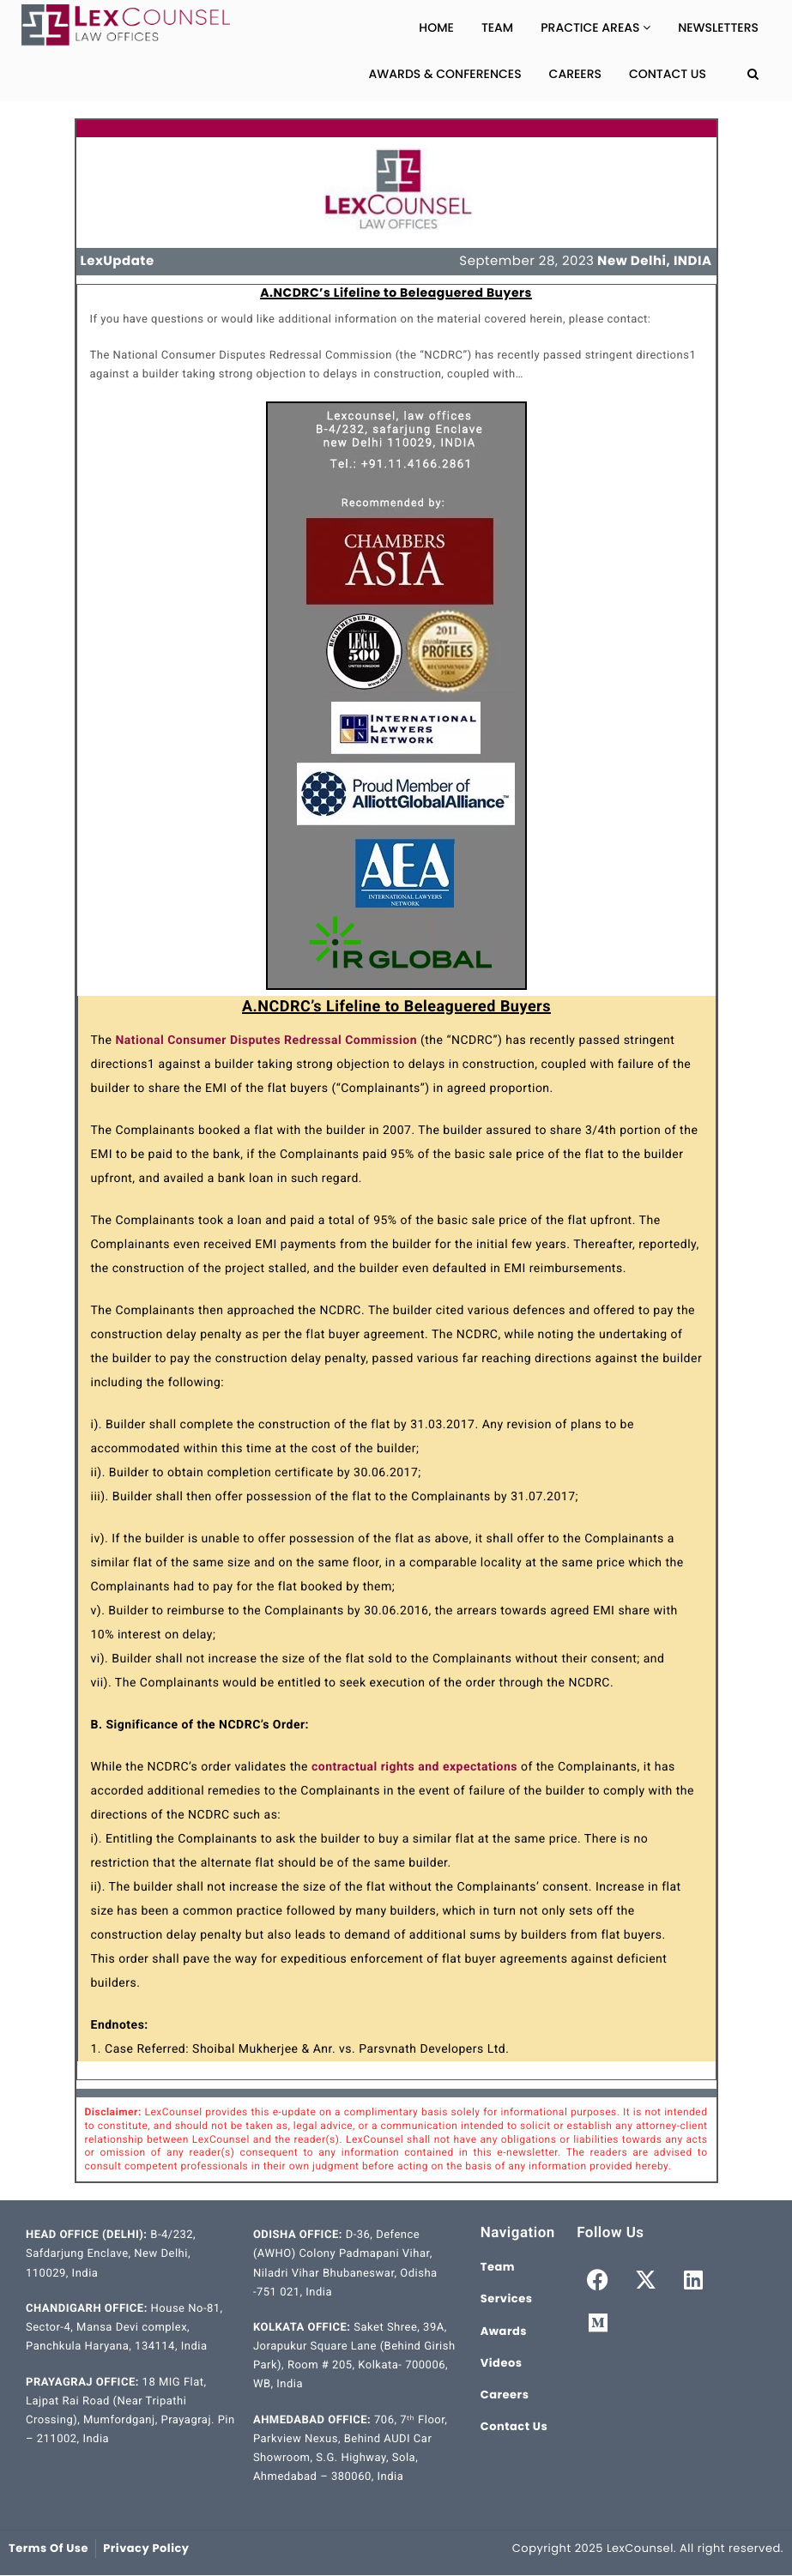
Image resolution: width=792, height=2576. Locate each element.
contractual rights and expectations (414, 1767)
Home (436, 27)
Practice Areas (595, 27)
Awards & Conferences (445, 73)
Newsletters (718, 27)
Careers (575, 73)
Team (497, 27)
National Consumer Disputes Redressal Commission (266, 1040)
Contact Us (667, 73)
